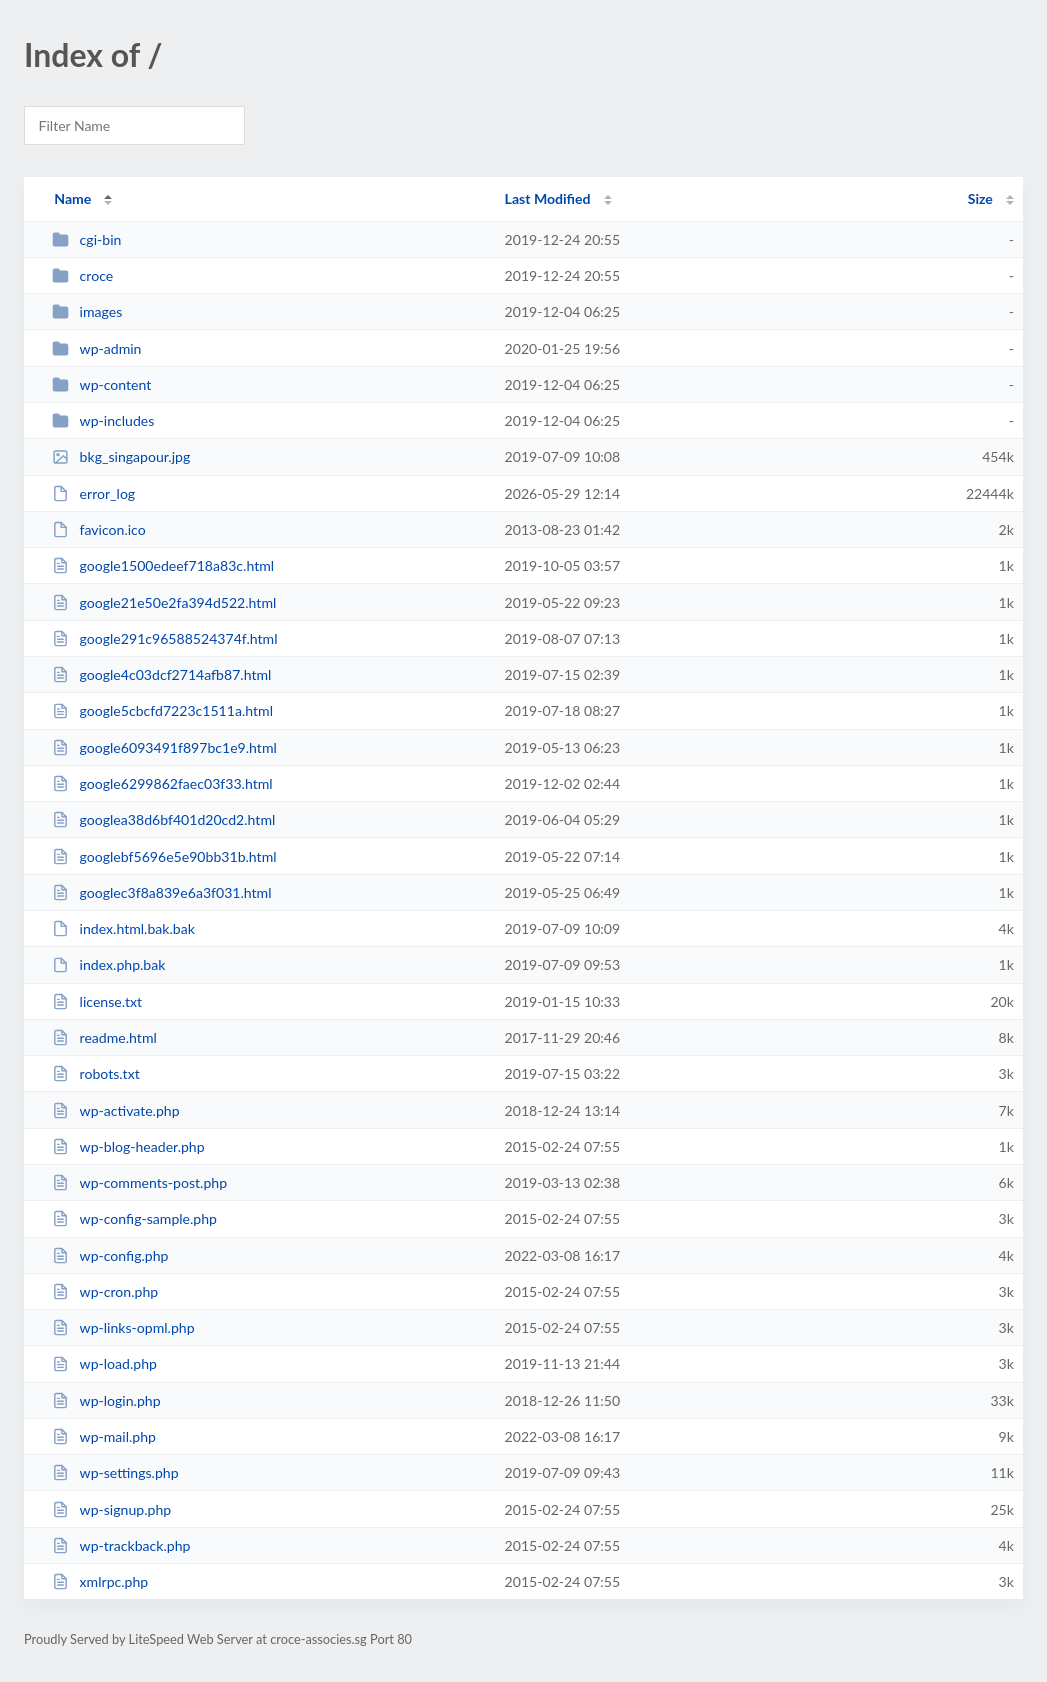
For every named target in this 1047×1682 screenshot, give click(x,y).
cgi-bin (86, 239)
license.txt (97, 1001)
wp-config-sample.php (134, 1218)
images (87, 311)
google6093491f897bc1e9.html (164, 747)
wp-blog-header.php (128, 1146)
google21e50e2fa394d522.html (164, 602)
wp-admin (96, 348)
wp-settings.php (115, 1472)
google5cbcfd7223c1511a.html (162, 710)
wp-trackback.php (121, 1545)
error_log (93, 493)
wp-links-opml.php (123, 1327)
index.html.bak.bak (123, 928)
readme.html (104, 1037)
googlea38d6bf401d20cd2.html (163, 819)
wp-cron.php (105, 1291)
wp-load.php (104, 1363)
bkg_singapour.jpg (121, 456)
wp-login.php (106, 1400)
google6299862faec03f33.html (162, 783)
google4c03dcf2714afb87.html (161, 674)
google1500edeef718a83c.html (163, 565)
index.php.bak (108, 964)
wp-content (101, 384)
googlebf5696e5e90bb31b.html (164, 856)
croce (82, 275)
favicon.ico (99, 529)
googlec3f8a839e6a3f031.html (161, 892)
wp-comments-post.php (139, 1182)
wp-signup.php (111, 1509)
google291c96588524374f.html (164, 638)
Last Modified (548, 198)
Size (980, 198)
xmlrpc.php (100, 1581)
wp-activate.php (115, 1110)
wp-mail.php (104, 1436)
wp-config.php (110, 1255)
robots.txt (96, 1073)
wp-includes (103, 420)
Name (72, 198)
